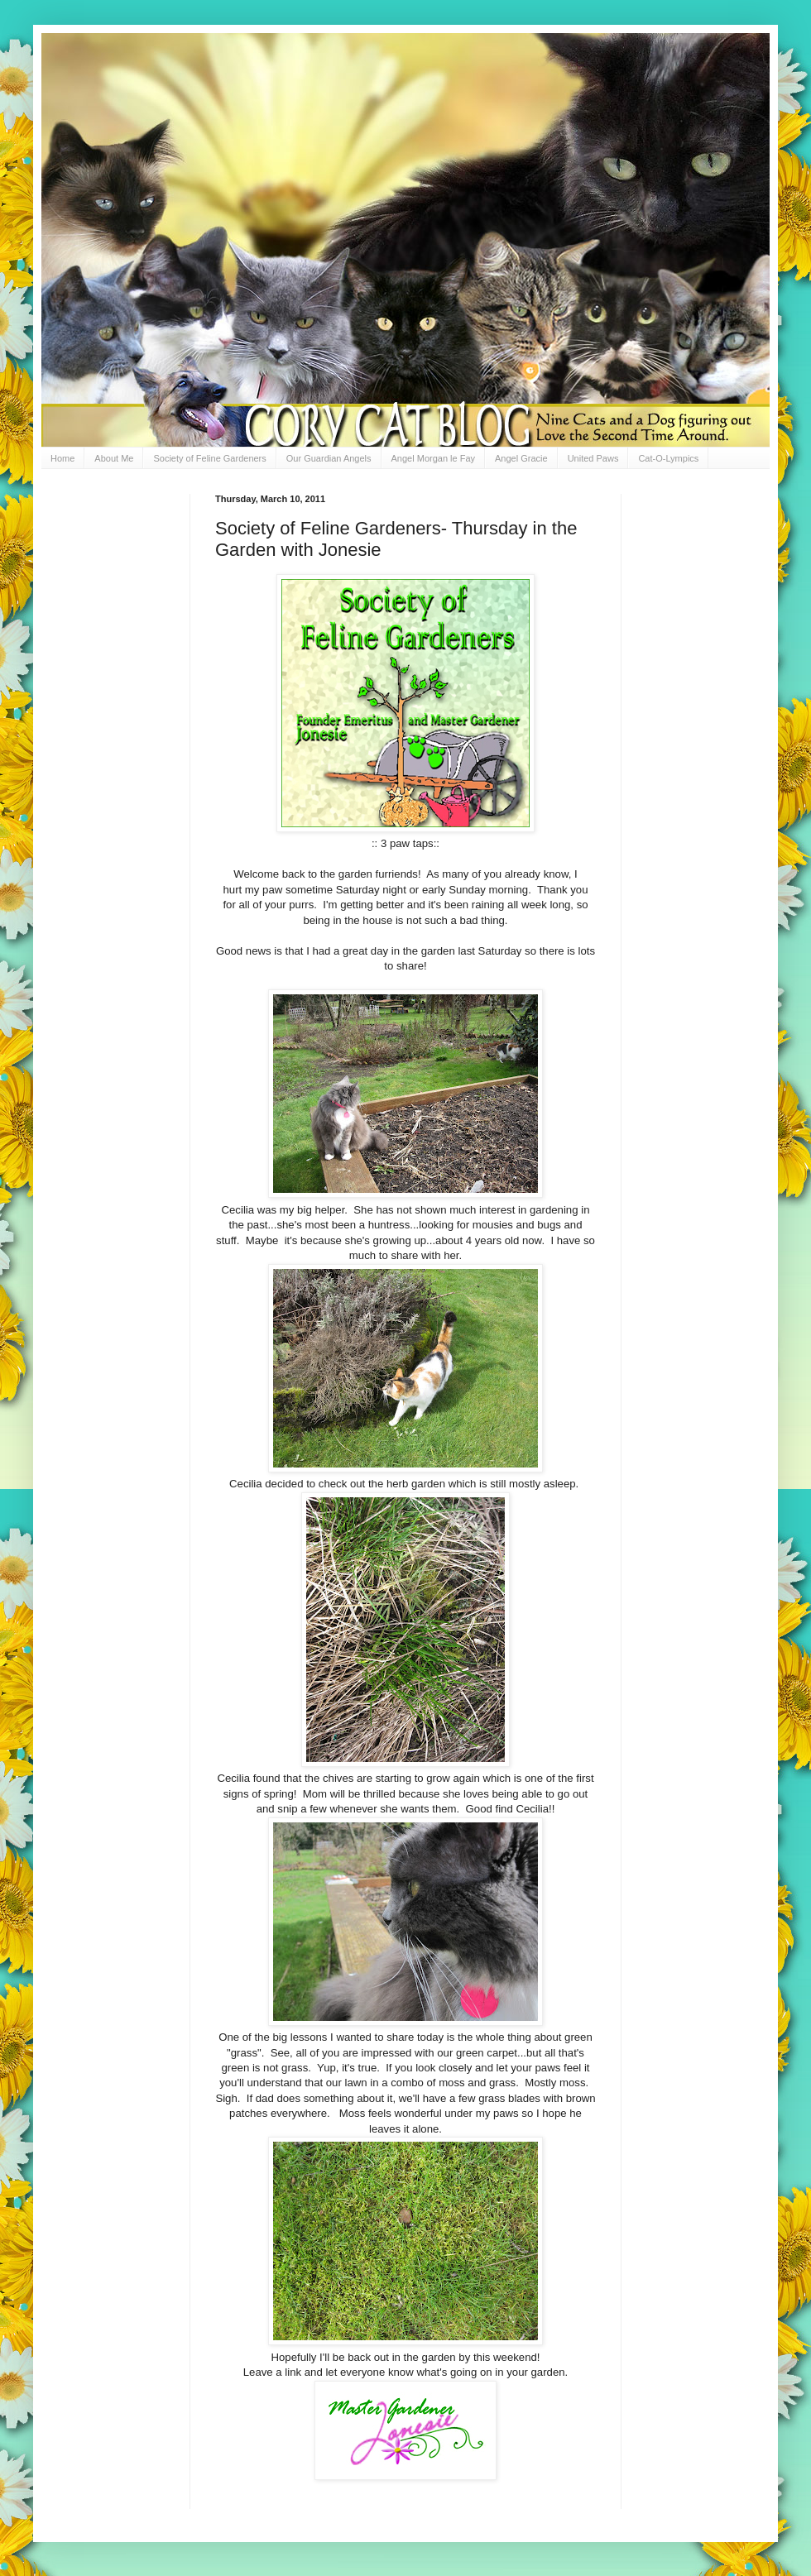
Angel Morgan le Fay (433, 458)
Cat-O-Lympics (668, 458)
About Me (113, 458)
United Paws (593, 458)
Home (62, 458)
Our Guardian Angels (329, 458)
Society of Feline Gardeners (209, 458)
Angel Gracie (521, 458)
